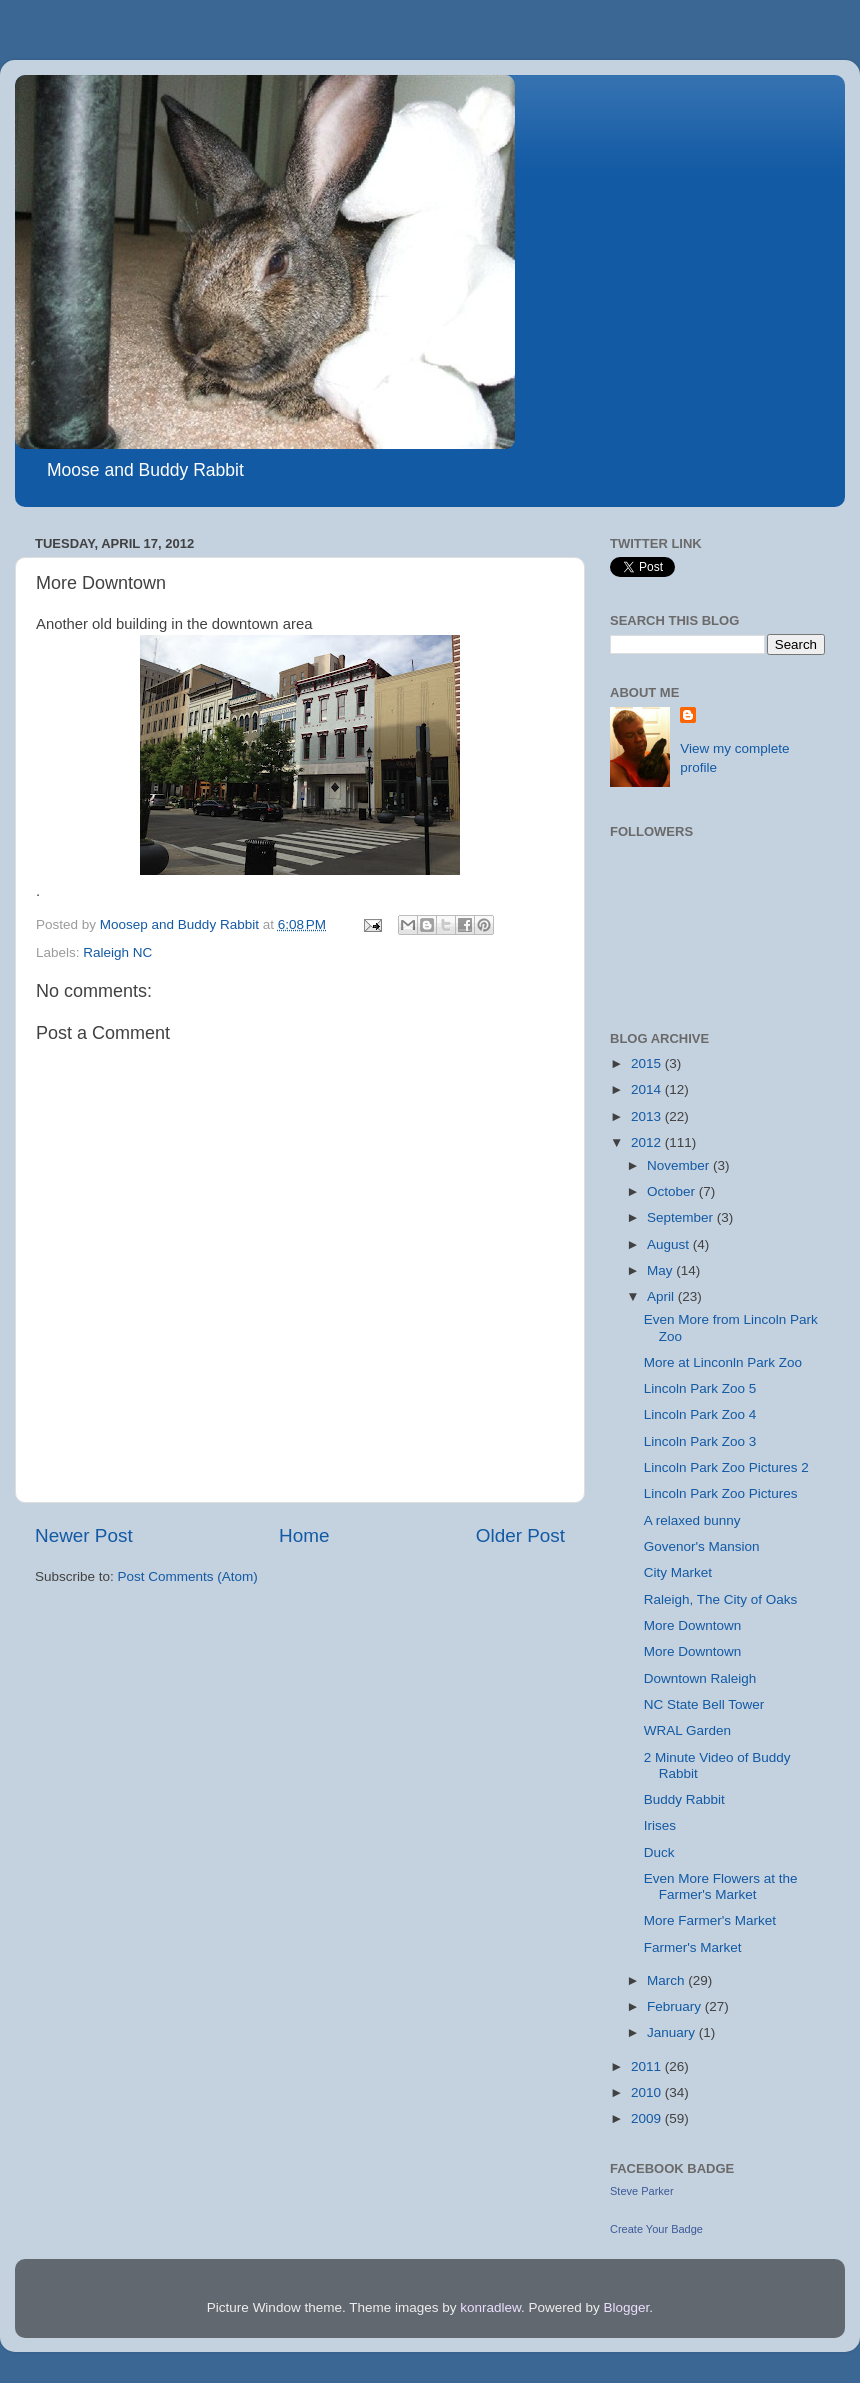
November (680, 1165)
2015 (648, 1063)
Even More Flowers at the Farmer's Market (721, 1886)
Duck (659, 1852)
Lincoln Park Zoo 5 (700, 1388)
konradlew (490, 2307)
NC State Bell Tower (704, 1704)
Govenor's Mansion (702, 1546)
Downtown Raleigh (700, 1678)
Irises (660, 1825)
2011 (648, 2066)
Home (304, 1535)
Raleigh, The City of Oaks (721, 1599)
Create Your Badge (656, 2229)
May (661, 1270)
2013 (648, 1116)
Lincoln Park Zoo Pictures (721, 1493)
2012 (648, 1142)
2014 (648, 1089)
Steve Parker (642, 2191)
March (667, 1980)
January (673, 2032)
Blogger (627, 2307)
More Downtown (693, 1625)
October (673, 1191)
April (662, 1296)
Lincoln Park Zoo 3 (700, 1441)
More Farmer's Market (710, 1920)
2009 (648, 2118)
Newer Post (84, 1535)
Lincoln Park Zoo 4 (700, 1414)
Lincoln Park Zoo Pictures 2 (726, 1467)
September (682, 1217)
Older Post (520, 1535)
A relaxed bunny (692, 1520)
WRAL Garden (687, 1730)
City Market (678, 1572)
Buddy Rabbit (684, 1799)
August (670, 1244)
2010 (648, 2092)
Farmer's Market (693, 1947)
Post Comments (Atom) (188, 1576)
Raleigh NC (117, 952)
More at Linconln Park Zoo (723, 1362)
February (676, 2006)
